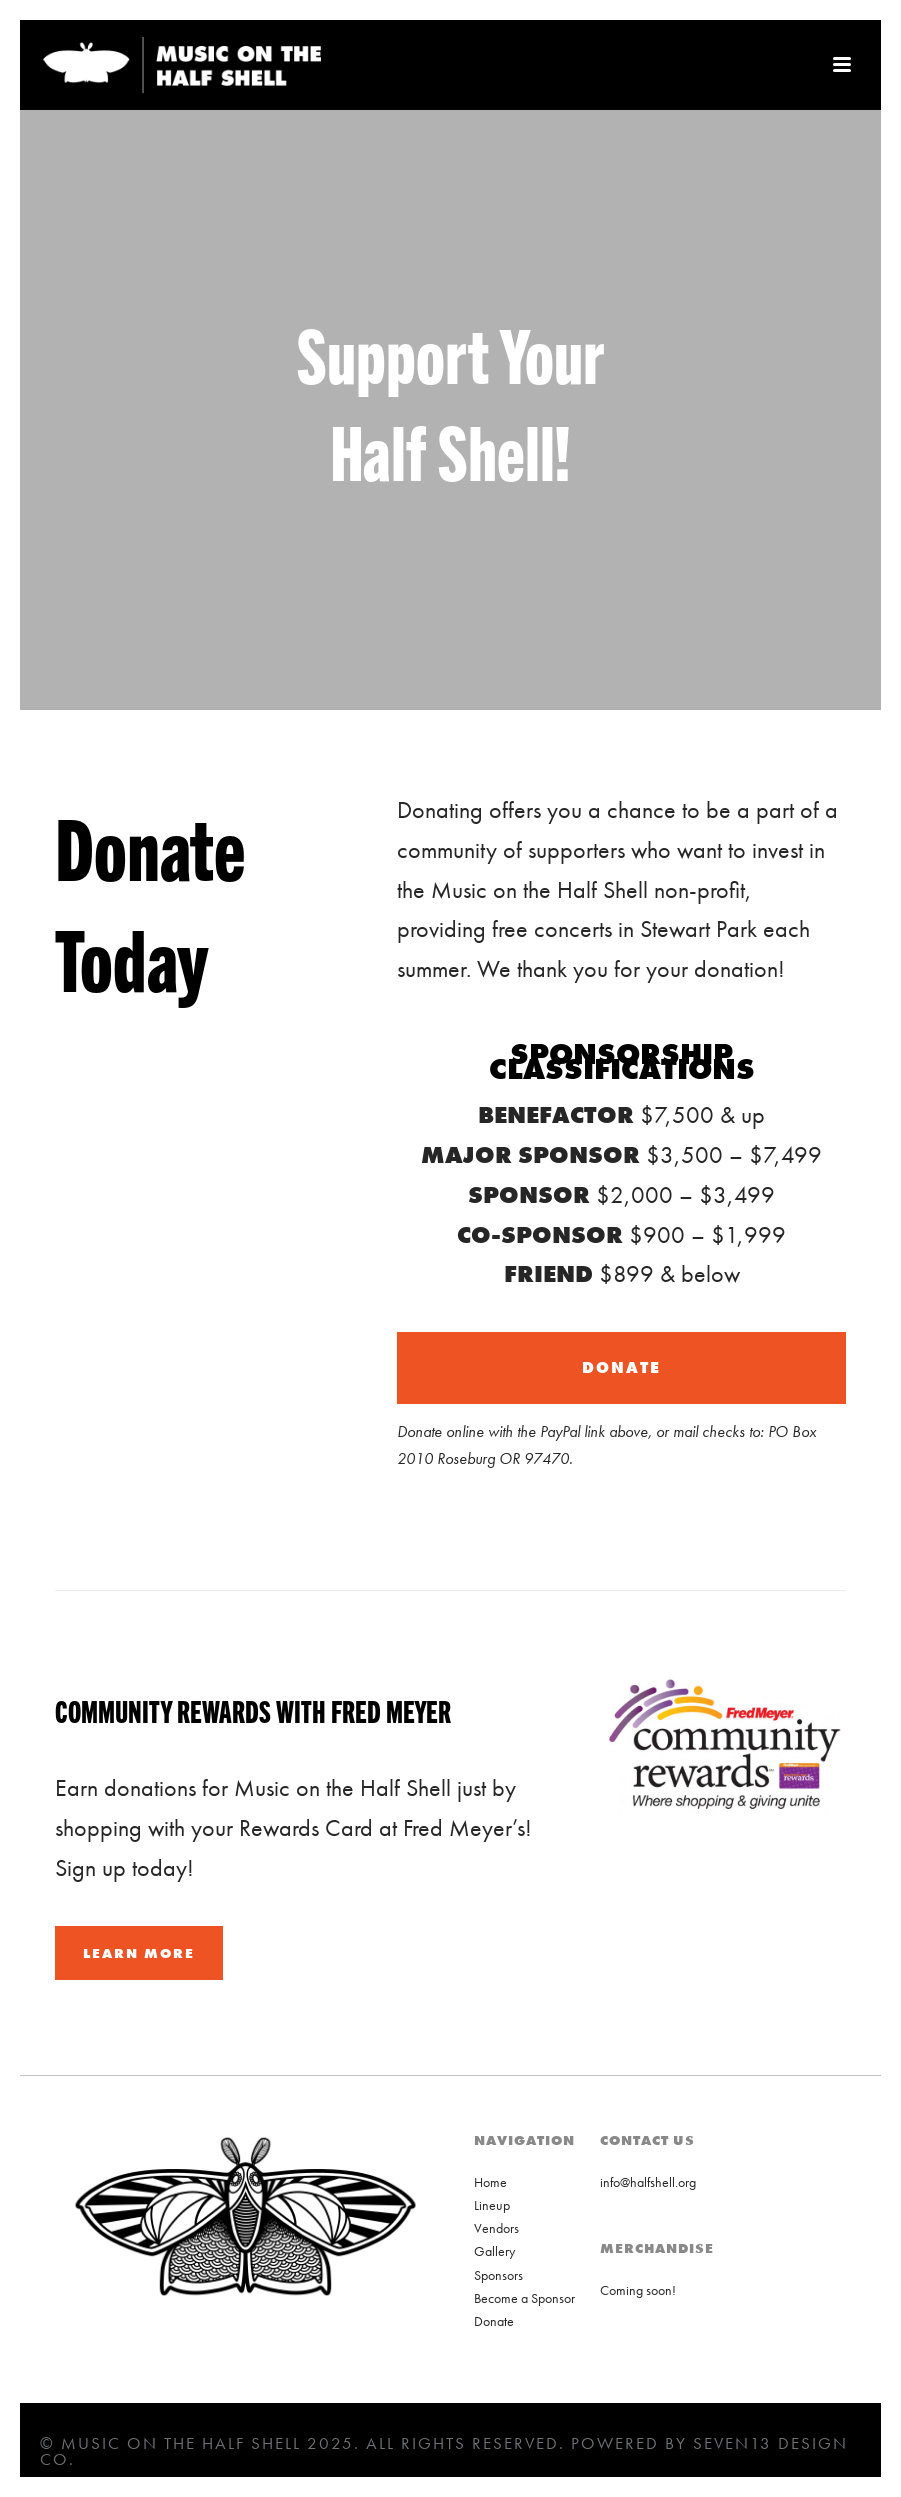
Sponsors (498, 2275)
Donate (494, 2321)
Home (490, 2182)
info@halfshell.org (648, 2182)
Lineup (492, 2205)
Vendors (496, 2228)
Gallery (494, 2251)
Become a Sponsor (524, 2298)
